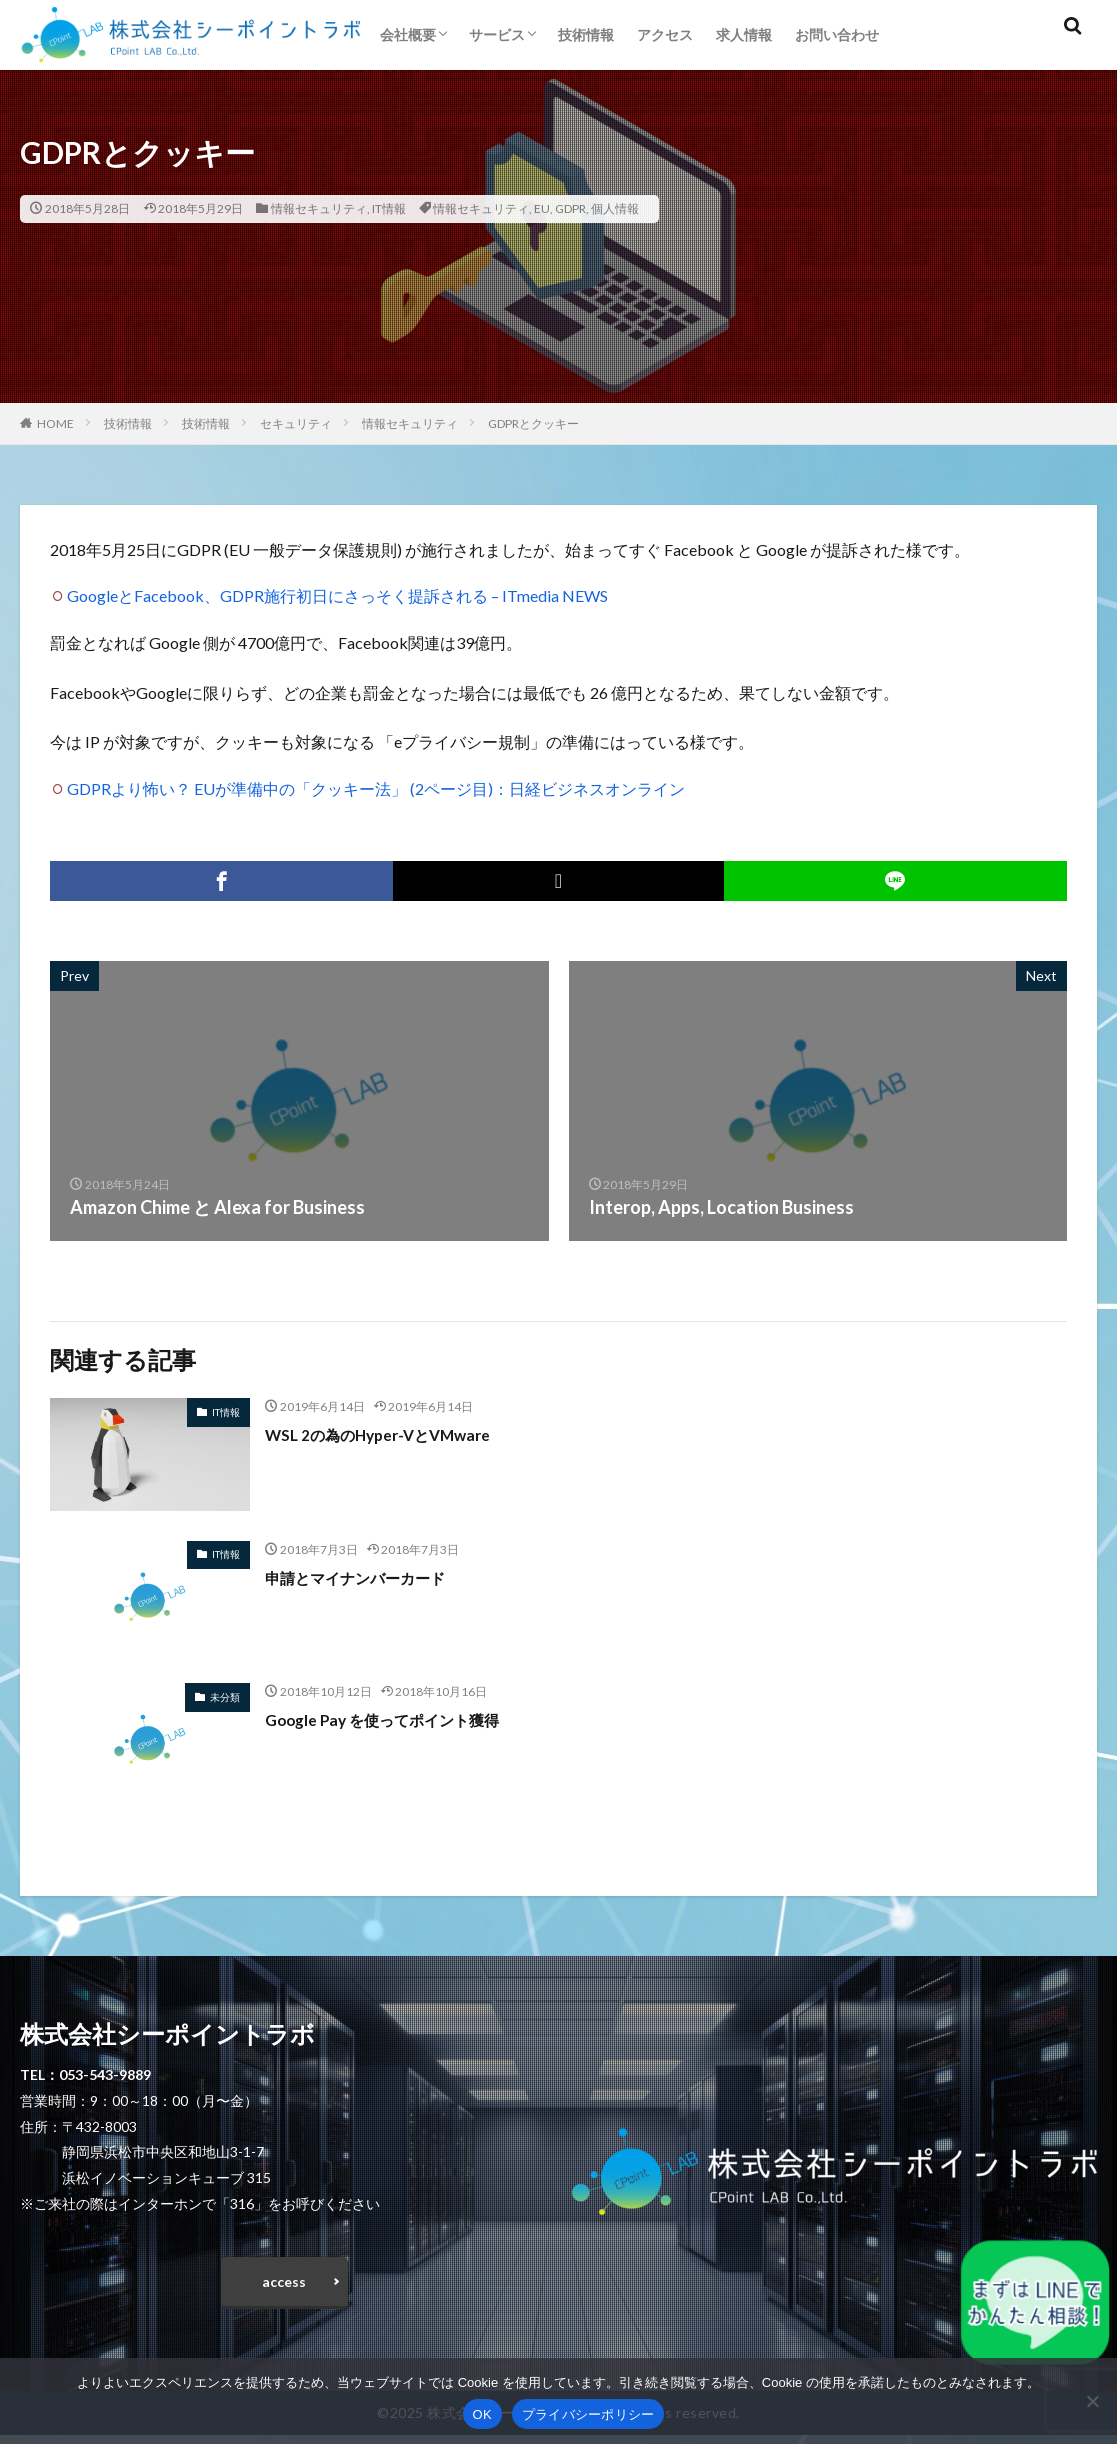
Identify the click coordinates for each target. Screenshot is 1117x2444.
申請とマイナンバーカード (373, 1577)
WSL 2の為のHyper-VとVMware (396, 1434)
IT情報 (389, 208)
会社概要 (408, 34)
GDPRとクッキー (533, 423)
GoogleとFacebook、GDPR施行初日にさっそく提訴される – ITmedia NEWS (337, 595)
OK (482, 2414)
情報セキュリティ (319, 208)
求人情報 (744, 34)
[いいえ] (1092, 2401)
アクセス (665, 34)
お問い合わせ (837, 34)
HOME (55, 423)
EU (542, 208)
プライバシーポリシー (588, 2414)
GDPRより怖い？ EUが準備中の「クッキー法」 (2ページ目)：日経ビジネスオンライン (376, 788)
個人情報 (615, 208)
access (284, 2285)
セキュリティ (296, 423)
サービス (497, 34)
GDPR (570, 208)
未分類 (225, 1697)
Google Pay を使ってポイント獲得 (404, 1719)
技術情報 (586, 34)
